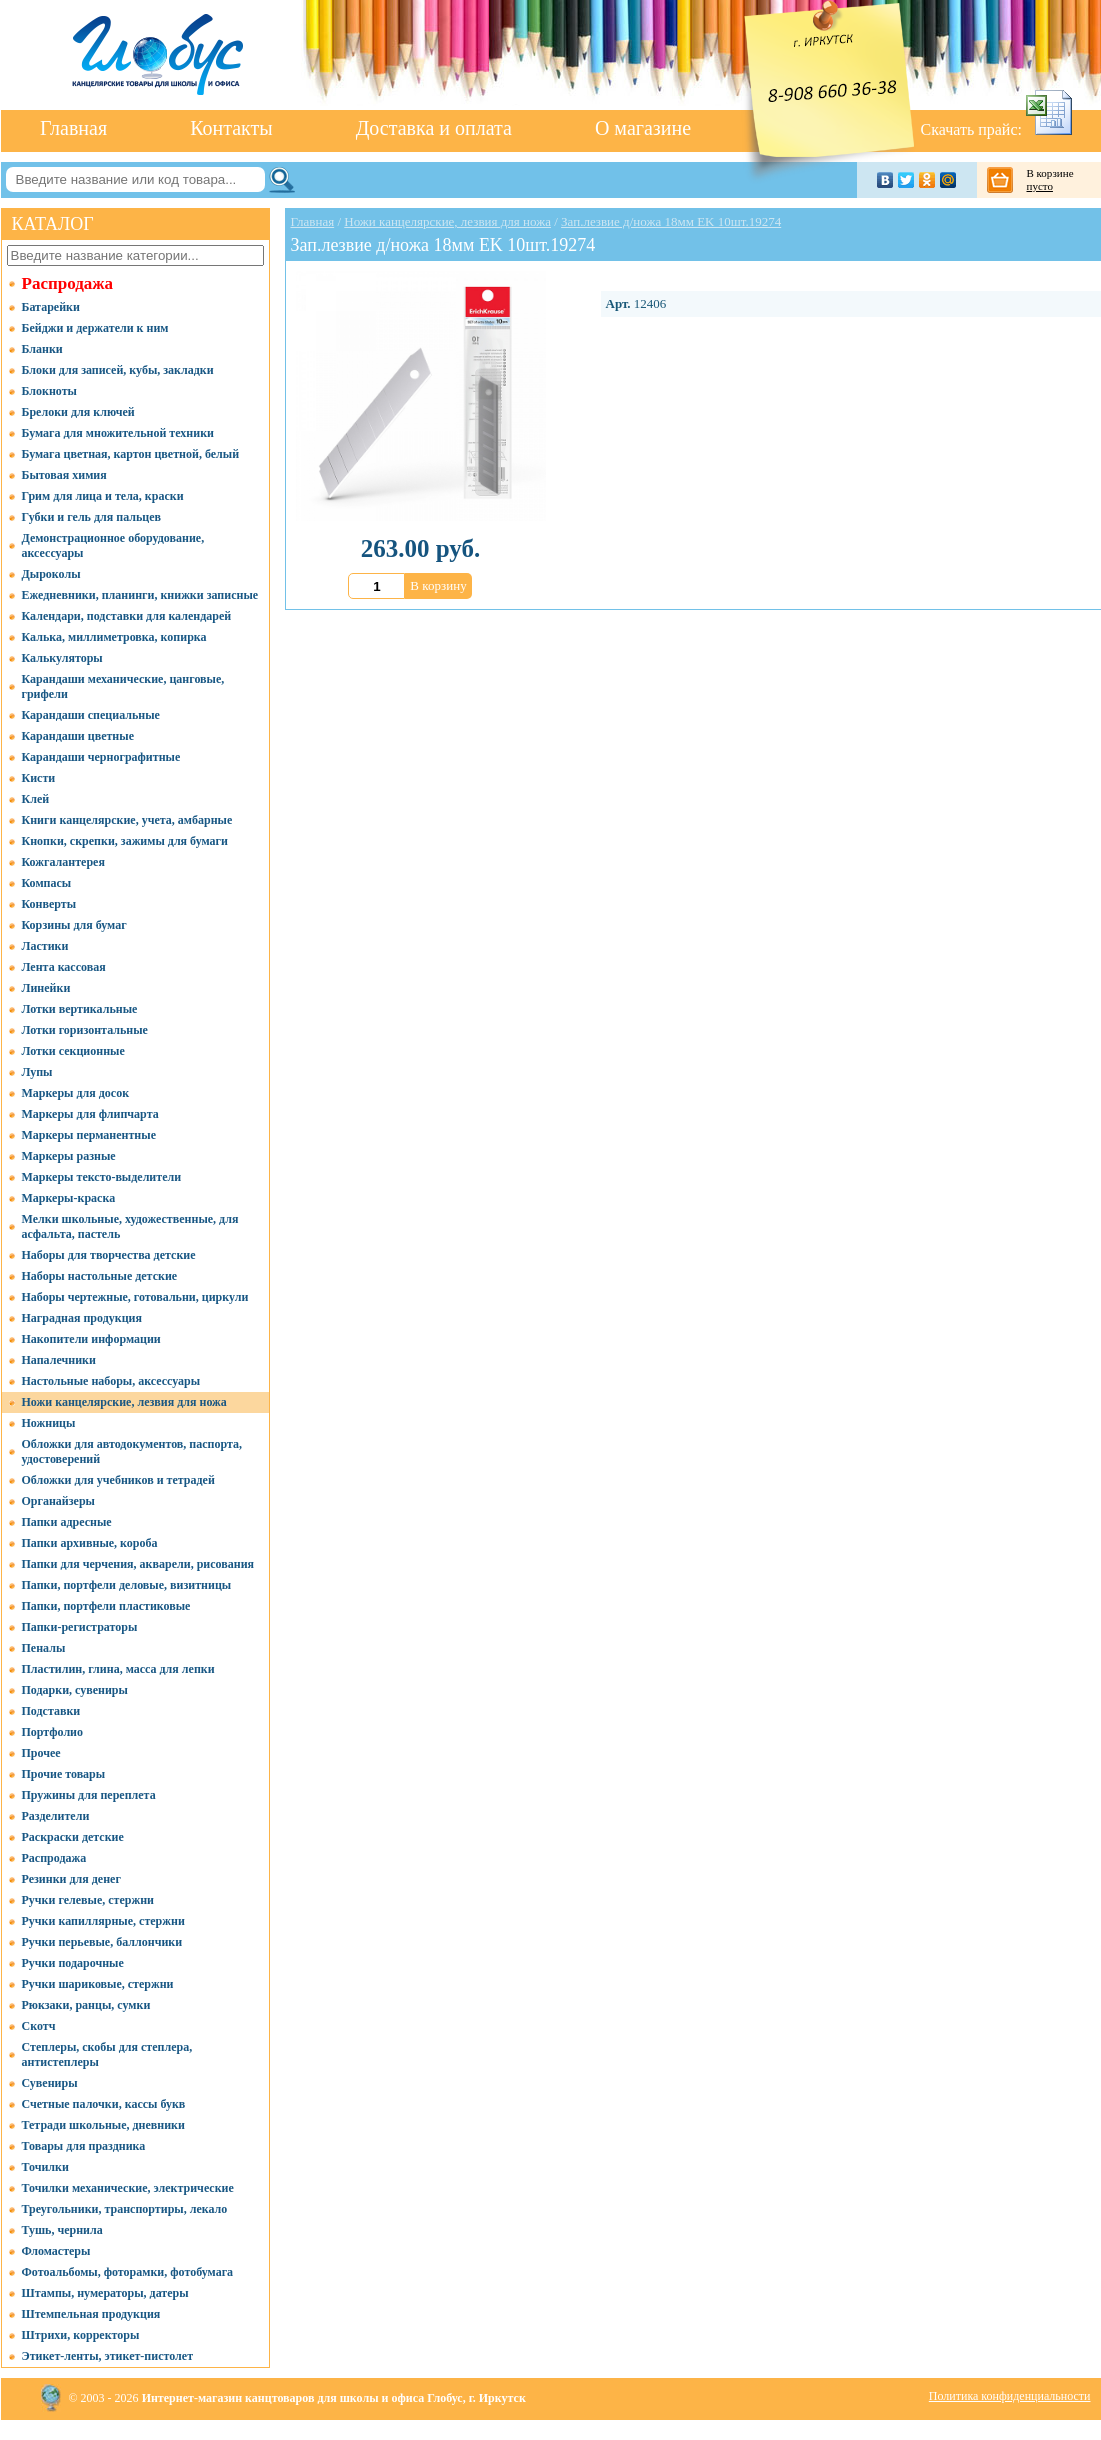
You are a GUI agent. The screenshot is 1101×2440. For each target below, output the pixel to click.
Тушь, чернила (62, 2230)
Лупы (37, 1072)
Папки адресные (67, 1522)
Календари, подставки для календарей (127, 616)
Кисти (39, 778)
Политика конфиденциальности (1010, 2396)
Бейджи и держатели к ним (95, 328)
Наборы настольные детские (100, 1276)
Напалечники (59, 1360)
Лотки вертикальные (80, 1009)
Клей (36, 799)
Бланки (42, 349)
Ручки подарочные (73, 1963)
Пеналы (44, 1648)
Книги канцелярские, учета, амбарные (127, 820)
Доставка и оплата (434, 128)
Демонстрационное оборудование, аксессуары (113, 545)
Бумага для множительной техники (118, 433)
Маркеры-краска (69, 1198)
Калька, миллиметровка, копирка (114, 637)
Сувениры (50, 2083)
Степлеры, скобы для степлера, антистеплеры (107, 2054)
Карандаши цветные (78, 736)
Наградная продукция (82, 1318)
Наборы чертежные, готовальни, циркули (135, 1297)
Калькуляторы (62, 658)
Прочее (41, 1753)
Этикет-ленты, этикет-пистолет (108, 2356)
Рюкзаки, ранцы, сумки (86, 2005)
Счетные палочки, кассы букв (104, 2104)
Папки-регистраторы (80, 1627)
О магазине (643, 128)
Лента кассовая (64, 967)
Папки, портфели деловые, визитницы (127, 1585)
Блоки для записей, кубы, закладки (118, 370)
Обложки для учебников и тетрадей (118, 1480)
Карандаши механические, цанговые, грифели (123, 686)
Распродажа (68, 283)
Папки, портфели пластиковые (106, 1606)
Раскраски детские (73, 1837)
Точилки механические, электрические (128, 2188)
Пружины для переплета (89, 1795)
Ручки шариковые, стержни (98, 1984)
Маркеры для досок (76, 1093)
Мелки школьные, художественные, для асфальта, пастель (130, 1226)
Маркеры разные (69, 1156)
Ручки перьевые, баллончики (102, 1942)
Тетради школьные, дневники (103, 2125)
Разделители (56, 1816)
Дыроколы (51, 574)
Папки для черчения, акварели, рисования (138, 1564)
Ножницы (49, 1423)
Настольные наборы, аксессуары (111, 1381)
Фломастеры (56, 2251)
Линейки (46, 988)
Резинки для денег (71, 1879)
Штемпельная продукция (91, 2314)
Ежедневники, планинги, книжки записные (140, 595)
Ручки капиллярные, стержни (103, 1921)
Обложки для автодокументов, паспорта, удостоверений (132, 1451)
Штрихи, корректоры (81, 2335)
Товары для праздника (84, 2146)
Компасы (47, 883)
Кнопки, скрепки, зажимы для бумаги (125, 841)
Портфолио (53, 1732)
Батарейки (51, 307)
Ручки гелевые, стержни (88, 1900)
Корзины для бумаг (74, 925)
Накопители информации (91, 1339)
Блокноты (49, 391)
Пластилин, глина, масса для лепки (118, 1669)
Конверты (49, 904)
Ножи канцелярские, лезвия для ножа (124, 1402)
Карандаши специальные (91, 715)
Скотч (39, 2026)
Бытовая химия (64, 475)
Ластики (45, 946)
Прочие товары (64, 1774)
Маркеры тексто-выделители (102, 1177)
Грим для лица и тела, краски (103, 496)
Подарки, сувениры (75, 1690)
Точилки (45, 2167)
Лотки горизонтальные (85, 1030)
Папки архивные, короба (90, 1543)
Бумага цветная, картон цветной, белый (131, 454)
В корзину (438, 585)
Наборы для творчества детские (109, 1255)
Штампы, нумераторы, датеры (105, 2293)
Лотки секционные (73, 1051)
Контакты (231, 128)
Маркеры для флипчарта (90, 1114)
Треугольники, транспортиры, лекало (125, 2209)
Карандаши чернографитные (101, 757)
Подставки (51, 1711)
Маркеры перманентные (89, 1135)
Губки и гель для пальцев (92, 517)
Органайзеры (58, 1501)
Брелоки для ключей (78, 412)
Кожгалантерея (63, 862)
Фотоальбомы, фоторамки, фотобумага (128, 2272)
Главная (73, 128)
